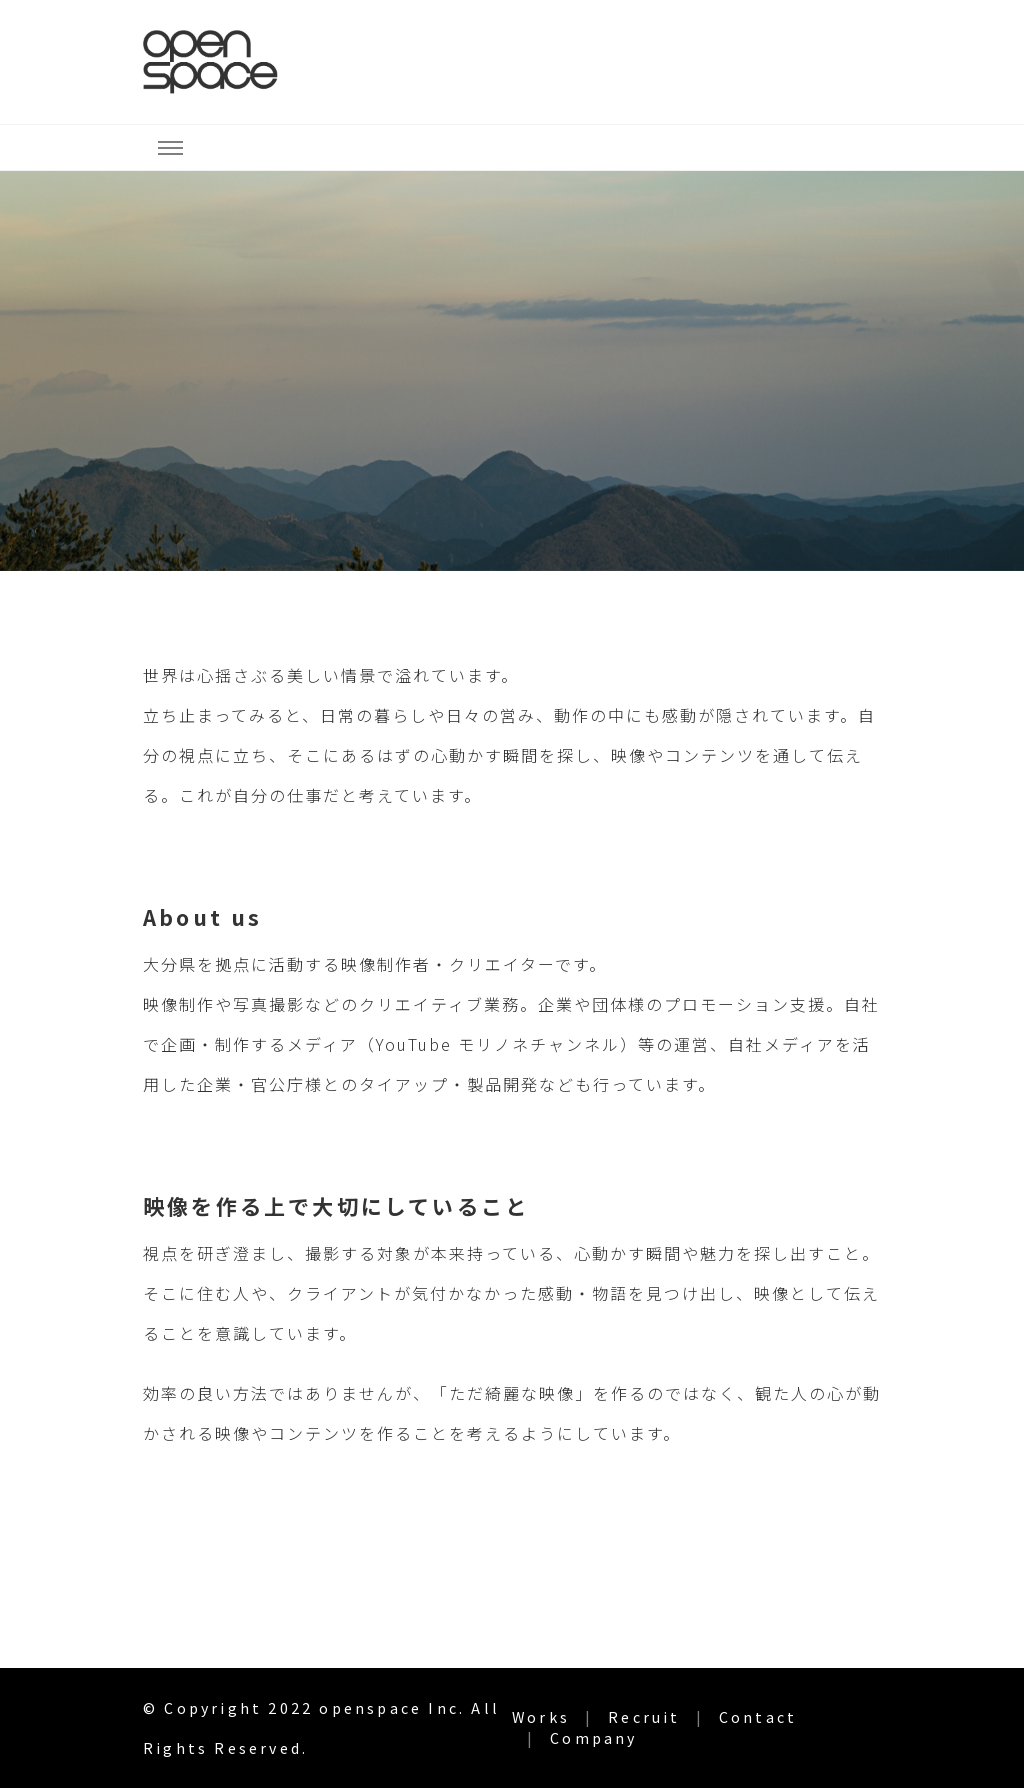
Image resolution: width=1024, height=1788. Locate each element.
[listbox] (512, 371)
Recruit (644, 1717)
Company (593, 1738)
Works (541, 1717)
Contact (758, 1717)
